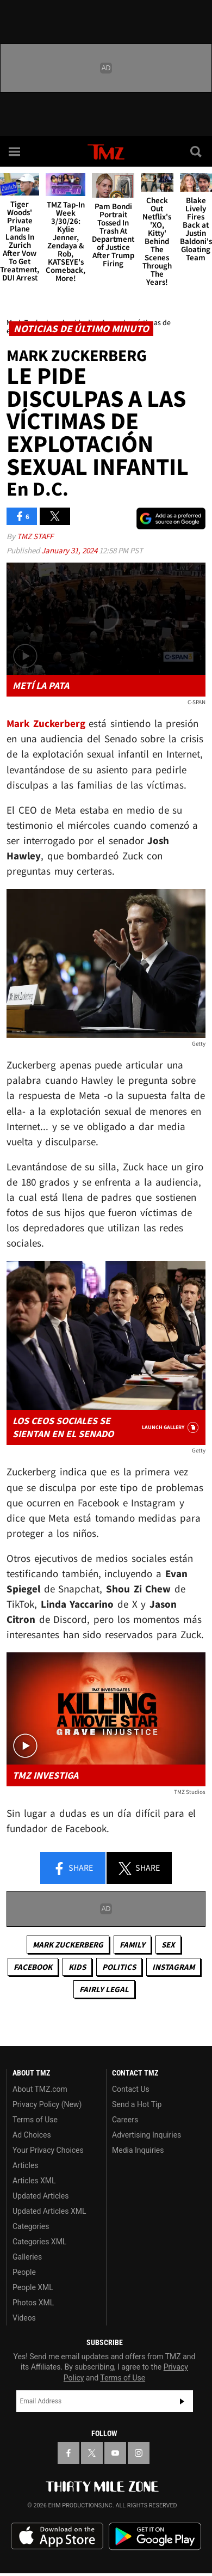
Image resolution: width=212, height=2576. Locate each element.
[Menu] (15, 151)
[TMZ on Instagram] (138, 2453)
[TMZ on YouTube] (115, 2453)
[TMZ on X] (92, 2453)
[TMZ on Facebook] (68, 2453)
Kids (77, 1967)
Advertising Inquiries (146, 2135)
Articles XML (34, 2180)
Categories (31, 2226)
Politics (119, 1967)
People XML (33, 2287)
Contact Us (130, 2089)
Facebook (33, 1967)
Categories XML (39, 2241)
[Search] (197, 151)
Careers (125, 2119)
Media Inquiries (138, 2150)
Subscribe (182, 2401)
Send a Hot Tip (136, 2104)
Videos (24, 2317)
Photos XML (33, 2302)
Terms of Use (35, 2119)
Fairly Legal (104, 1989)
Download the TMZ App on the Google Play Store (155, 2536)
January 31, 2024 (70, 550)
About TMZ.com (40, 2089)
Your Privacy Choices (48, 2150)
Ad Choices (32, 2135)
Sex (168, 1944)
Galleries (27, 2257)
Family (132, 1944)
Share (73, 1868)
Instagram (173, 1967)
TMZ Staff (35, 536)
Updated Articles (40, 2196)
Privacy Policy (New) (47, 2104)
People (24, 2272)
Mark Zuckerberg (68, 1944)
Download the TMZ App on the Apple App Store (57, 2536)
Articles (26, 2165)
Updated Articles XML (49, 2211)
